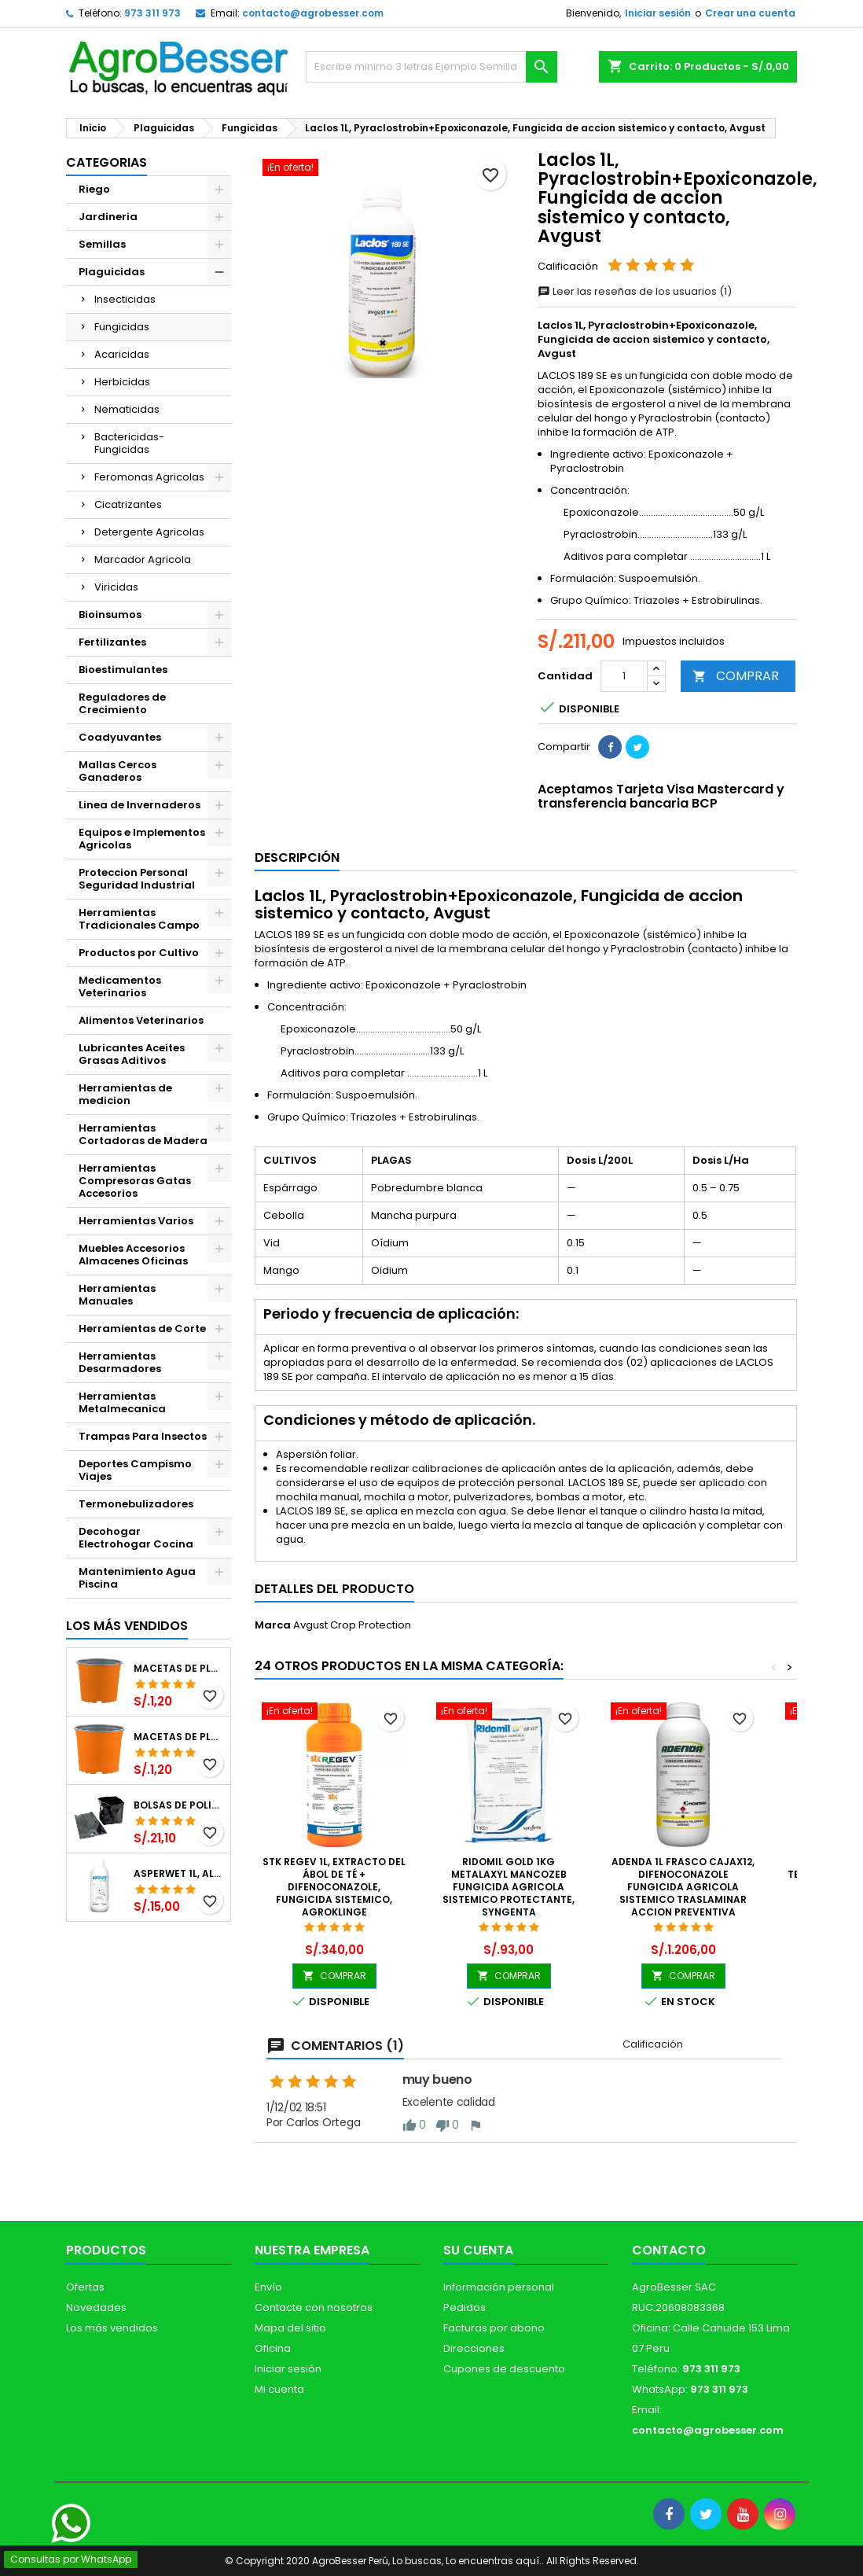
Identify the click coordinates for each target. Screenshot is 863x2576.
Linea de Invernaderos (139, 804)
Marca (273, 1625)
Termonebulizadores (136, 1503)
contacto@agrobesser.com (313, 13)
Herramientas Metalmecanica (122, 1402)
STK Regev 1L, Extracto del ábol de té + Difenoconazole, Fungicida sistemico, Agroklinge (334, 1887)
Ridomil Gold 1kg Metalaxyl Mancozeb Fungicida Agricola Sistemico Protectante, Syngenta (509, 1887)
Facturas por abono (494, 2327)
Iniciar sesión (658, 13)
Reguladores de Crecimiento (122, 703)
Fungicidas (121, 326)
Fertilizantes (112, 642)
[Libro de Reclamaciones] (54, 2463)
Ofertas (85, 2287)
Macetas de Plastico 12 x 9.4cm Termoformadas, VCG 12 (179, 1668)
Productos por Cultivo (139, 952)
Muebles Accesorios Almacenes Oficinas (133, 1254)
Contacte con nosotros (314, 2307)
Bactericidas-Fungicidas (129, 443)
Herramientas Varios (136, 1220)
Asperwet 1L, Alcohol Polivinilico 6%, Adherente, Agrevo (179, 1874)
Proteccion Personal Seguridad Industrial (137, 878)
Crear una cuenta (750, 13)
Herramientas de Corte (142, 1328)
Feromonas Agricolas (149, 476)
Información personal (498, 2287)
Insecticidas (125, 299)
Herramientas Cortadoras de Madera (143, 1134)
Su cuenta (478, 2250)
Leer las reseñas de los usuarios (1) (635, 291)
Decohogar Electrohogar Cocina (136, 1537)
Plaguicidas (112, 271)
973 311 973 (152, 13)
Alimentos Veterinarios (141, 1020)
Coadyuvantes (120, 737)
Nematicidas (127, 409)
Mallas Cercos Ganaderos (117, 771)
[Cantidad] (624, 676)
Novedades (96, 2307)
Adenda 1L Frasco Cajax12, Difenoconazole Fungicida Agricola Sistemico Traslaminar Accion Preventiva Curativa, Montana (683, 1893)
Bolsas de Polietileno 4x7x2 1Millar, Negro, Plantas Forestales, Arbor (179, 1805)
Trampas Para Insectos (143, 1436)
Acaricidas (121, 354)
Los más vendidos (127, 1626)
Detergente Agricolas (149, 531)
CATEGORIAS (106, 162)
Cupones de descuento (504, 2368)
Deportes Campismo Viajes (135, 1470)
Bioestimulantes (123, 669)
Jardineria (108, 216)
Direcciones (474, 2348)
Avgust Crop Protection (352, 1624)
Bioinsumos (110, 614)
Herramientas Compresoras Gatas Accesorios (135, 1181)
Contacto (669, 2250)
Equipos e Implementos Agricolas (142, 838)
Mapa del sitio (290, 2327)
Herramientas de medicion (125, 1094)
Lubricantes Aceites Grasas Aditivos (132, 1054)
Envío (268, 2287)
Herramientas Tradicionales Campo (139, 919)
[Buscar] (431, 67)
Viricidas (116, 587)
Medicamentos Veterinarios (120, 986)
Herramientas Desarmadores (120, 1362)
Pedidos (464, 2307)
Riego (94, 189)
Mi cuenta (279, 2389)
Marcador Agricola (142, 559)
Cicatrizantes (128, 504)
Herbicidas (122, 381)
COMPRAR (735, 676)
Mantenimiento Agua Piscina (137, 1578)
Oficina (273, 2348)
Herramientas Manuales (117, 1294)
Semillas (102, 244)
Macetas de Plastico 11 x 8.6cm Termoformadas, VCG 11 (179, 1737)
